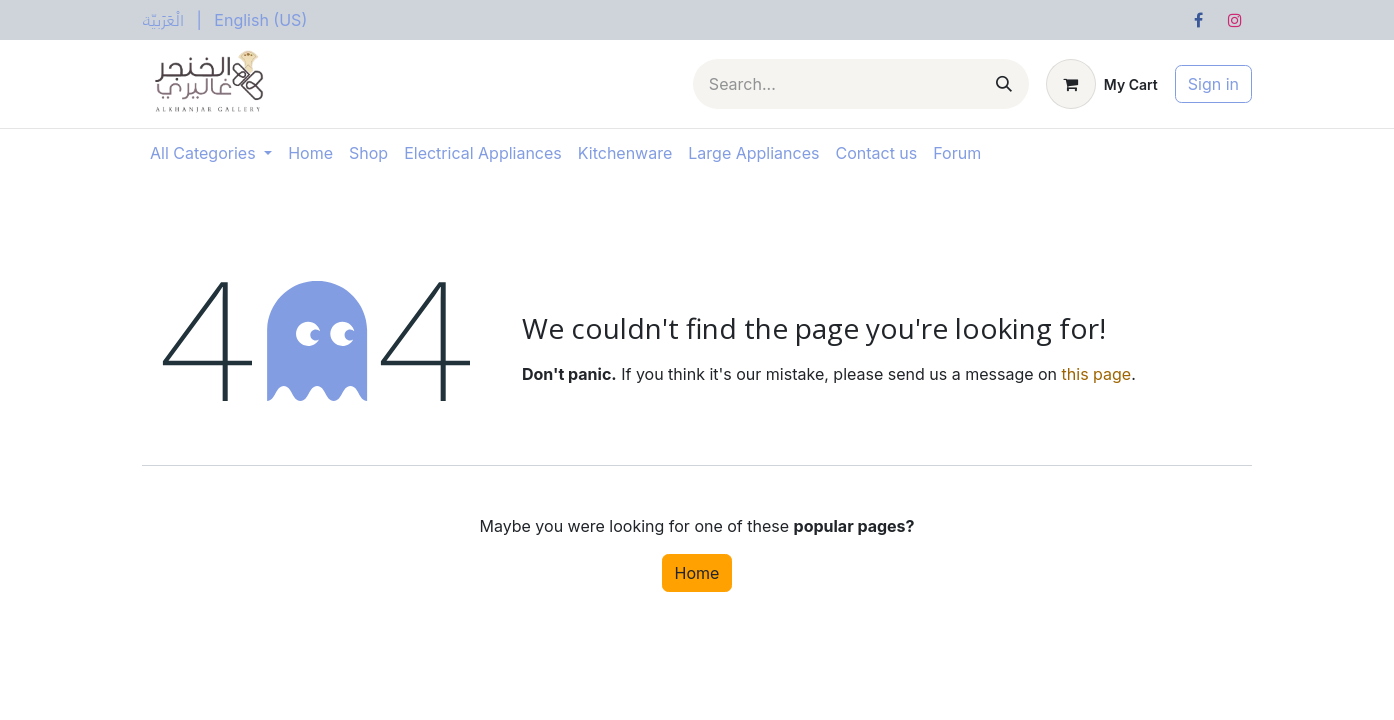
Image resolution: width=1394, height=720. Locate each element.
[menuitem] (163, 20)
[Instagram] (1235, 20)
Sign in (1213, 84)
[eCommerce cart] (1102, 84)
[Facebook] (1199, 20)
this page (1097, 374)
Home (697, 573)
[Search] (1004, 84)
